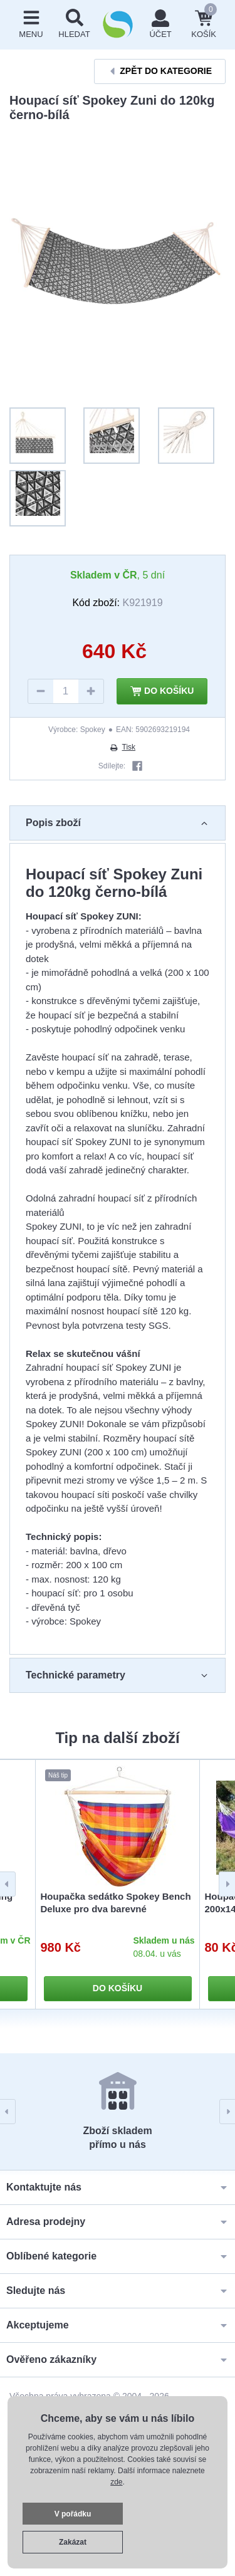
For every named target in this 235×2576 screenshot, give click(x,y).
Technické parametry (117, 1675)
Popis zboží (117, 822)
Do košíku (162, 691)
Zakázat (72, 2542)
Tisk (122, 747)
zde (116, 2482)
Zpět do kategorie (160, 71)
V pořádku (73, 2514)
